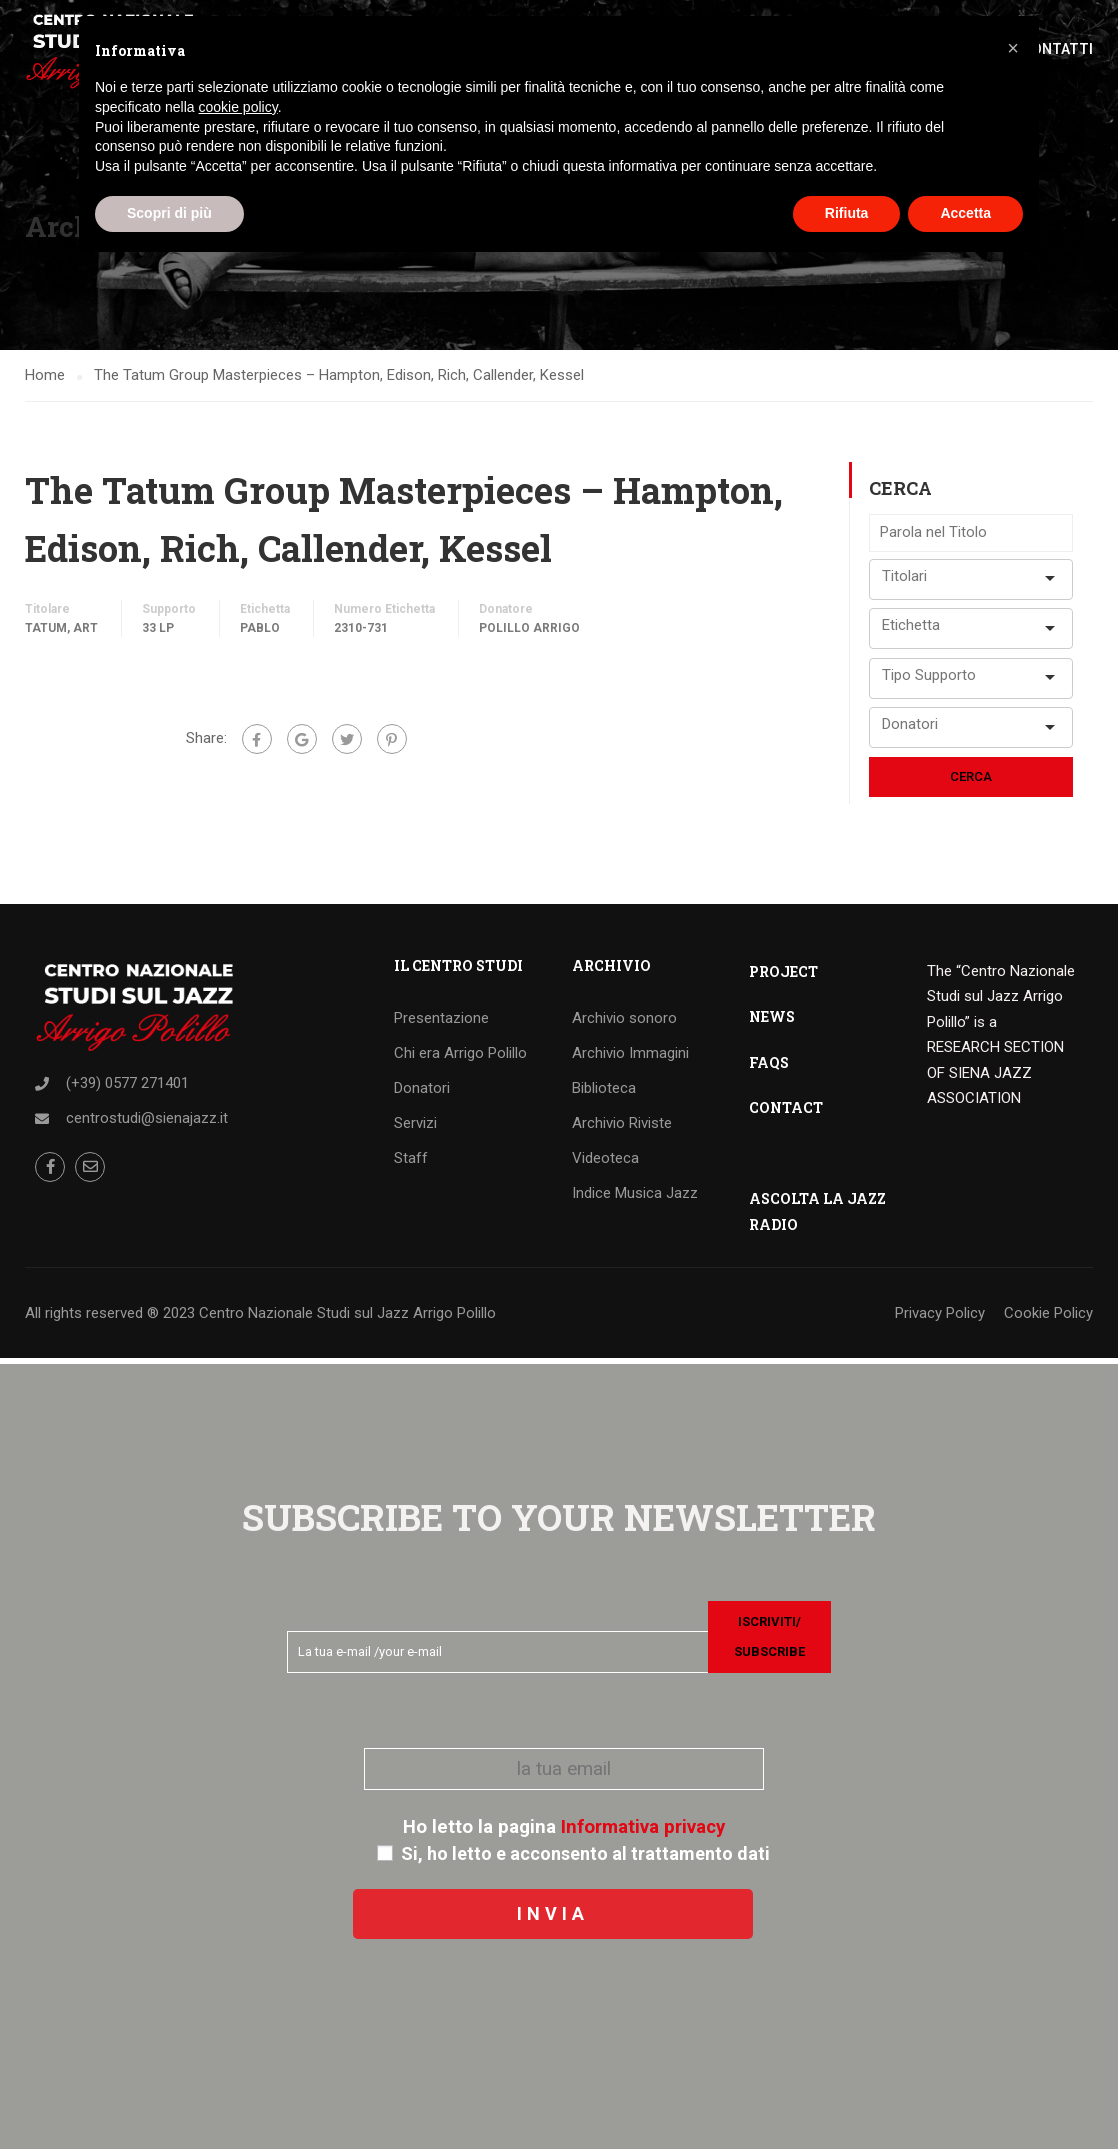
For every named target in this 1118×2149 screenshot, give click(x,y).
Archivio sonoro (624, 1023)
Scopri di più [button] (169, 213)
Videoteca (605, 1163)
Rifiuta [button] (847, 213)
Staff (411, 1163)
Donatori (422, 1093)
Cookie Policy (1048, 1318)
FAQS (769, 1067)
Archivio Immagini (630, 1058)
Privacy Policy (940, 1318)
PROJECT (783, 976)
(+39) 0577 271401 (127, 1088)
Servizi (415, 1128)
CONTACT (786, 1112)
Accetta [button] (965, 213)
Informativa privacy (643, 1827)
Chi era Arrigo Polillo (460, 1058)
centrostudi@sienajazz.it (147, 1123)
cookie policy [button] (238, 107)
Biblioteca (604, 1093)
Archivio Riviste (622, 1128)
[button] (1013, 48)
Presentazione (441, 1023)
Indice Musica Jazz (635, 1198)
